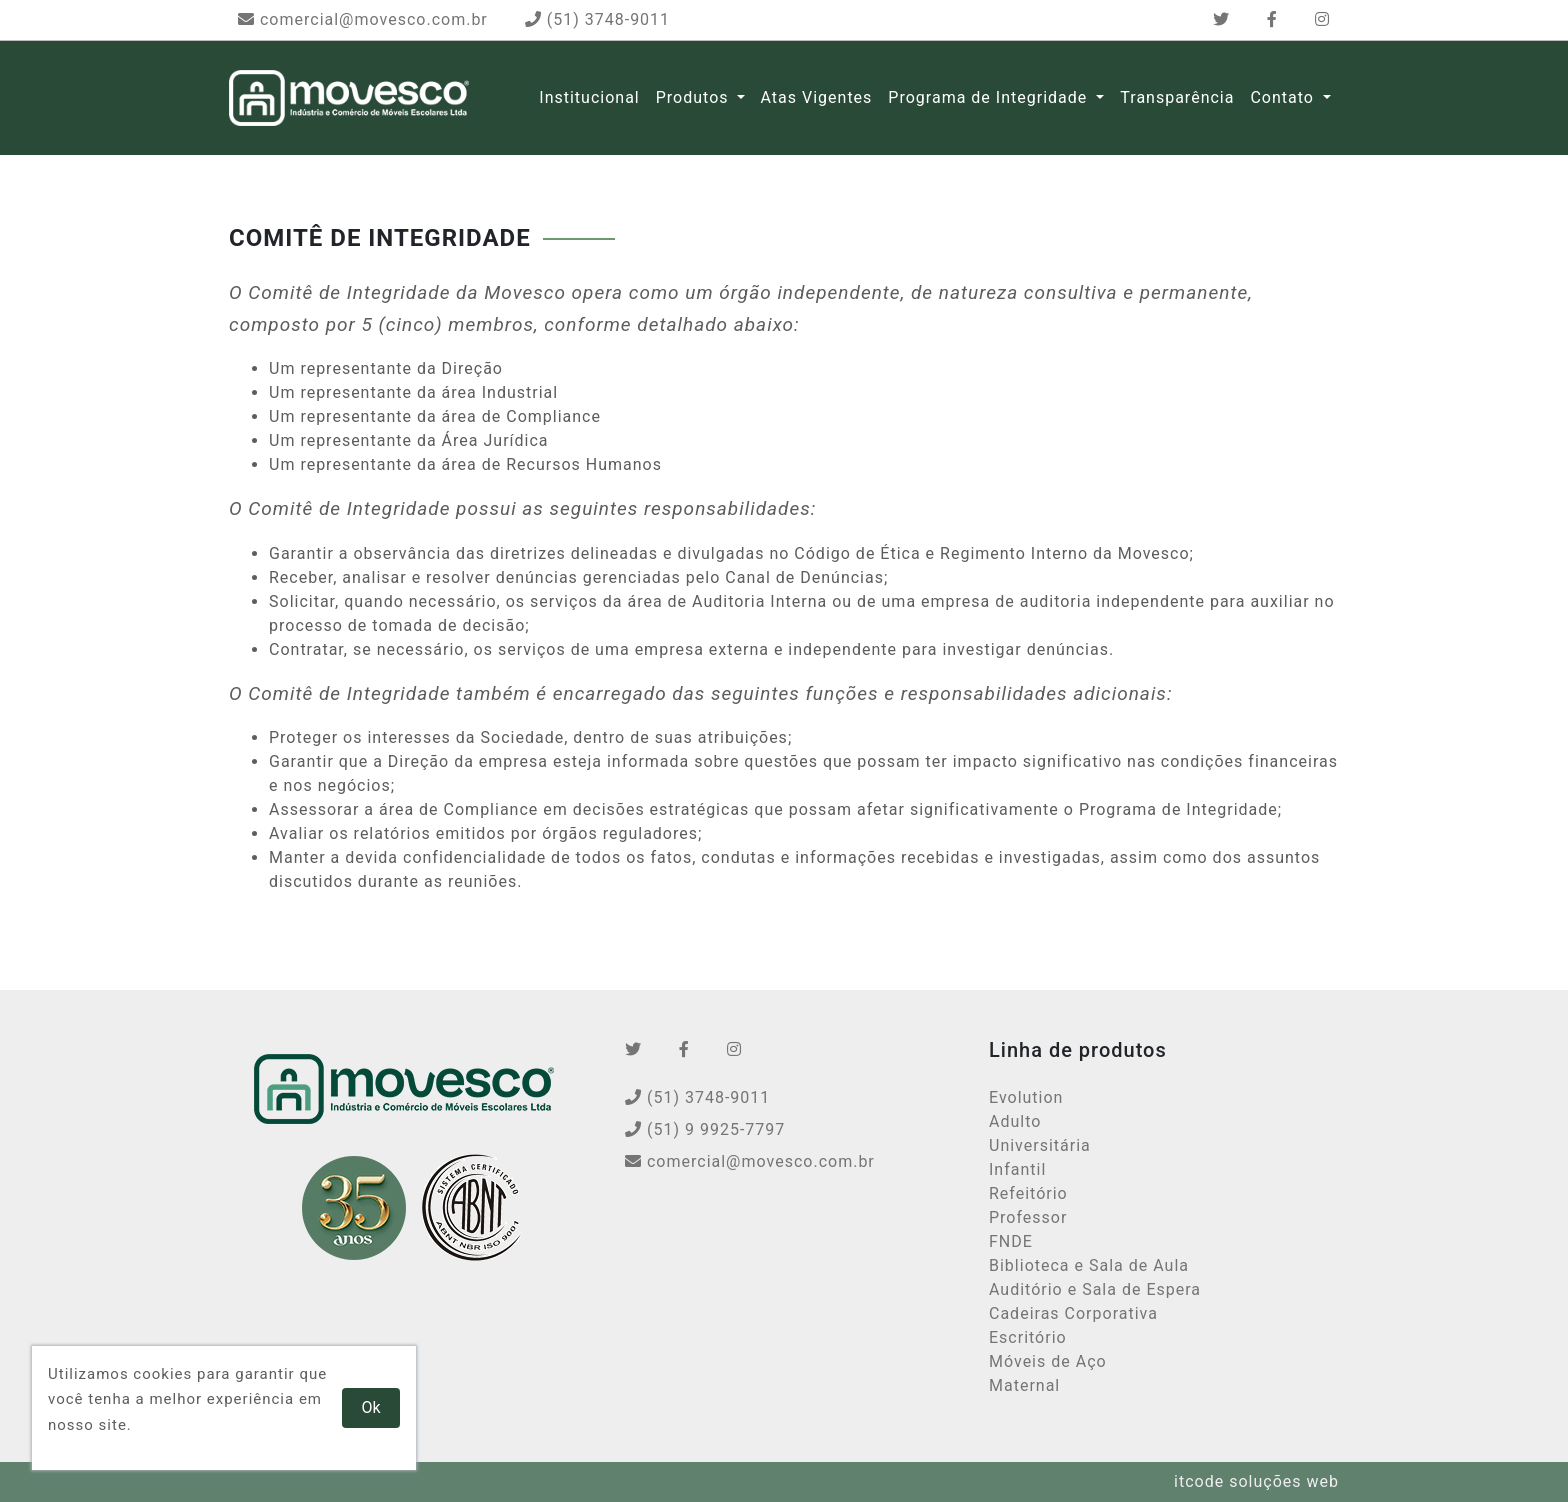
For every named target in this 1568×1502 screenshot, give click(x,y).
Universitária (1040, 1145)
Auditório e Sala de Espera (1095, 1289)
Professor (1028, 1217)
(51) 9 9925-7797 (705, 1129)
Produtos (692, 97)
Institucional (589, 97)
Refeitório (1028, 1193)
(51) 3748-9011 (597, 19)
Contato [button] (1284, 97)
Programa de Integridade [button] (990, 97)
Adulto (1015, 1121)
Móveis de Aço (1048, 1361)
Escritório (1028, 1337)
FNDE (1011, 1241)
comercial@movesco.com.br (363, 19)
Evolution (1026, 1097)
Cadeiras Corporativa (1073, 1313)
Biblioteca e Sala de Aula (1089, 1265)
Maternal (1024, 1385)
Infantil (1017, 1169)
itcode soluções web (1256, 1481)
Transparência (1177, 97)
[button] (741, 98)
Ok (371, 1407)
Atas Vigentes (817, 97)
